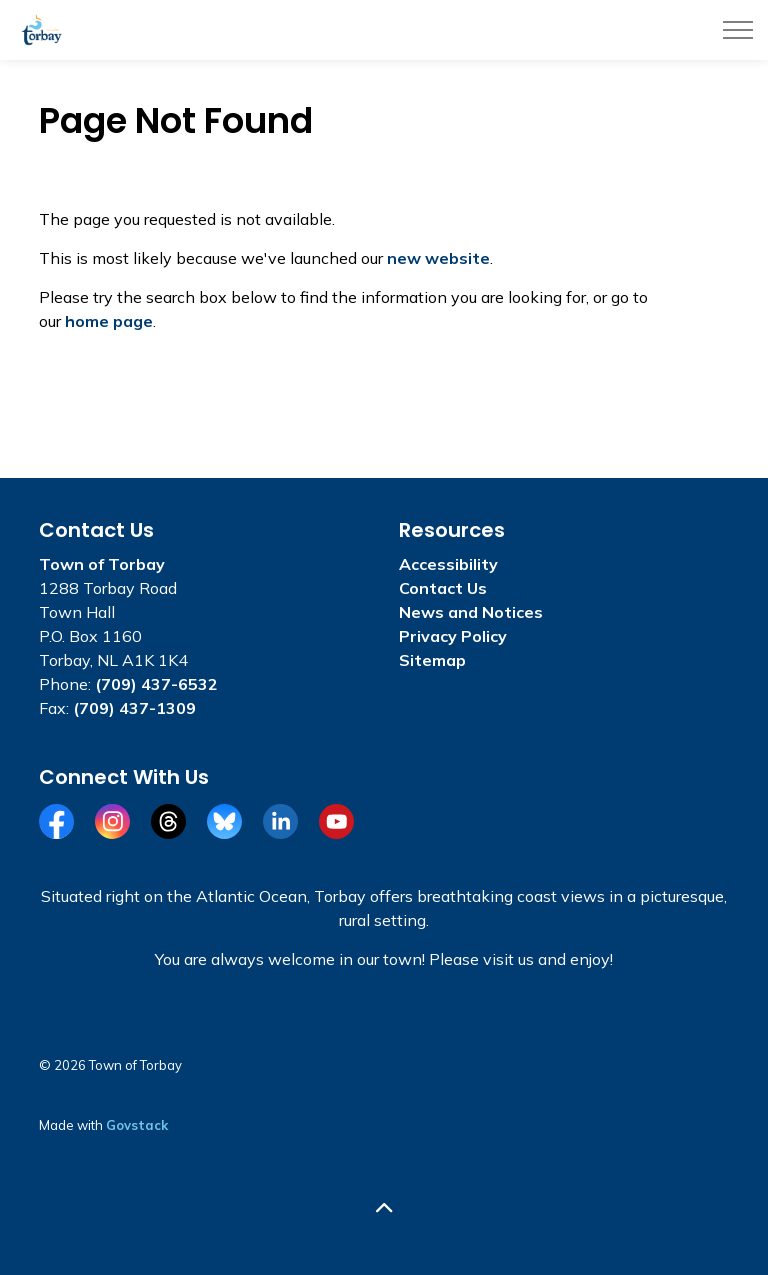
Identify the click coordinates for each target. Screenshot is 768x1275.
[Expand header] (738, 30)
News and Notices (471, 612)
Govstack (137, 1125)
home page (109, 321)
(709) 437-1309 (134, 708)
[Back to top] (384, 1207)
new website (438, 258)
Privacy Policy (453, 636)
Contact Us (443, 588)
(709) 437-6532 (156, 684)
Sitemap (432, 660)
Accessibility (448, 564)
